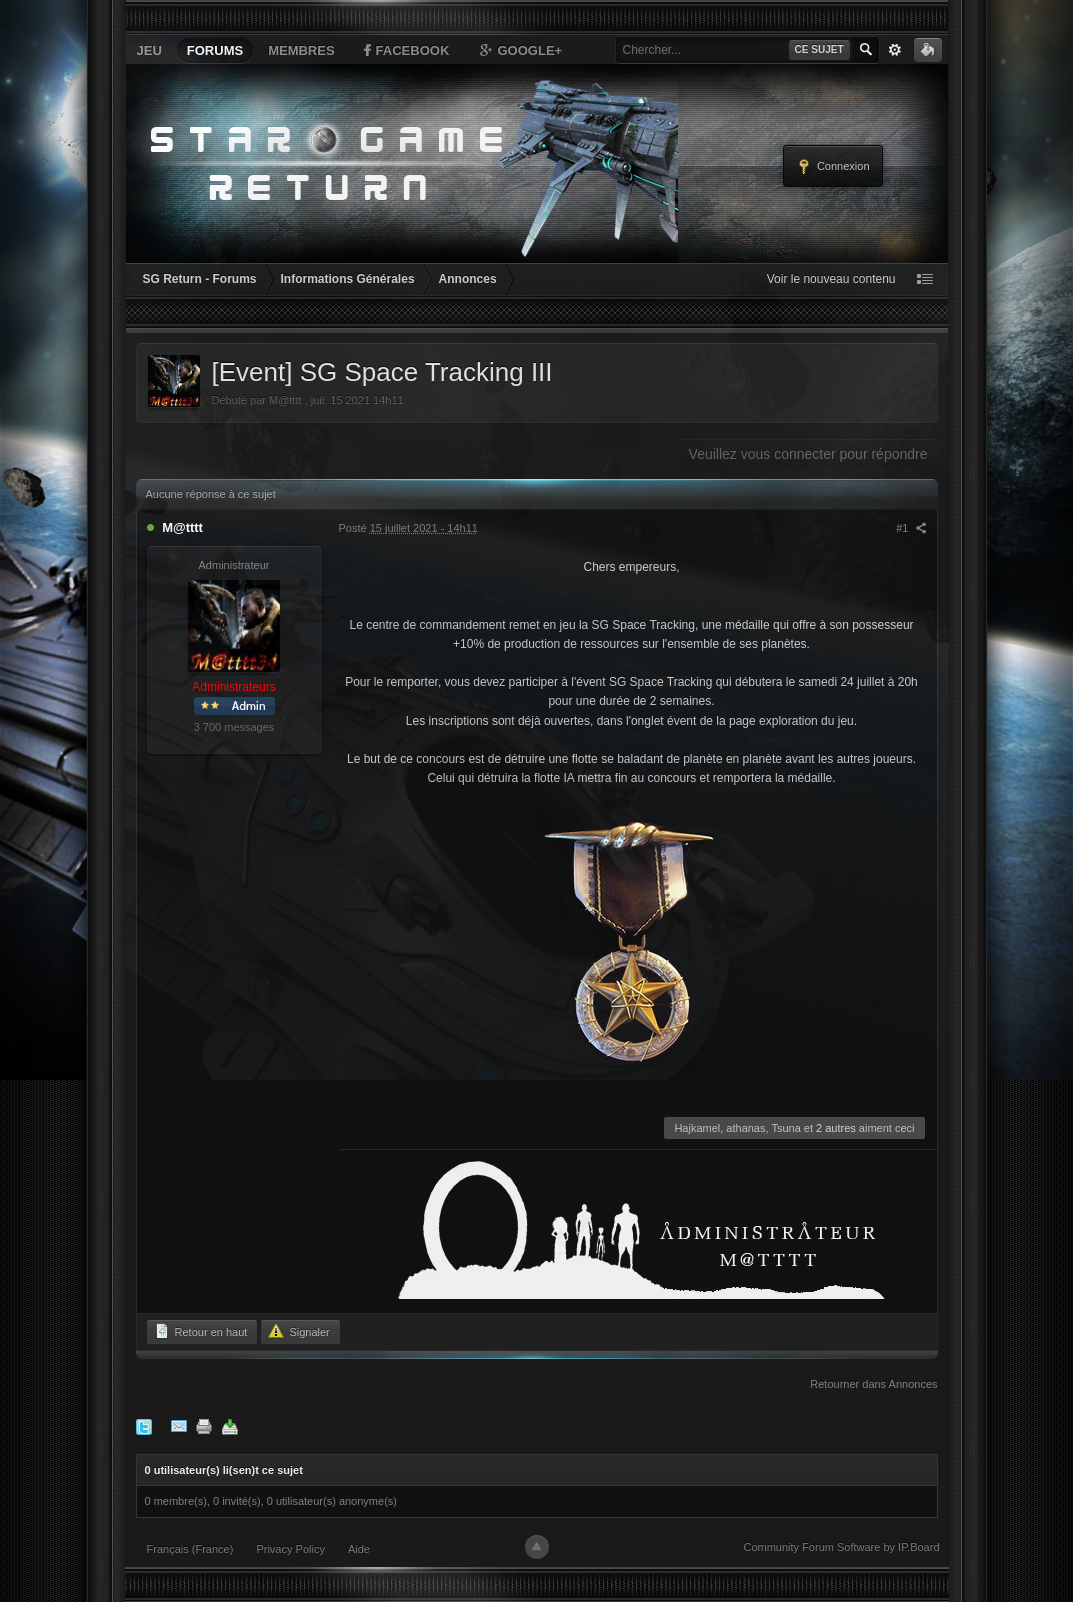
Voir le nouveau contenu (831, 279)
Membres (301, 50)
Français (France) (190, 1549)
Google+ (520, 50)
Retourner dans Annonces (873, 1384)
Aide (359, 1549)
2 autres (836, 1128)
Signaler (298, 1331)
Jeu (149, 50)
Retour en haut (201, 1331)
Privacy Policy (290, 1549)
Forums (215, 50)
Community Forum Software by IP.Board (841, 1547)
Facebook (405, 50)
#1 (911, 528)
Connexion (833, 167)
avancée (895, 50)
